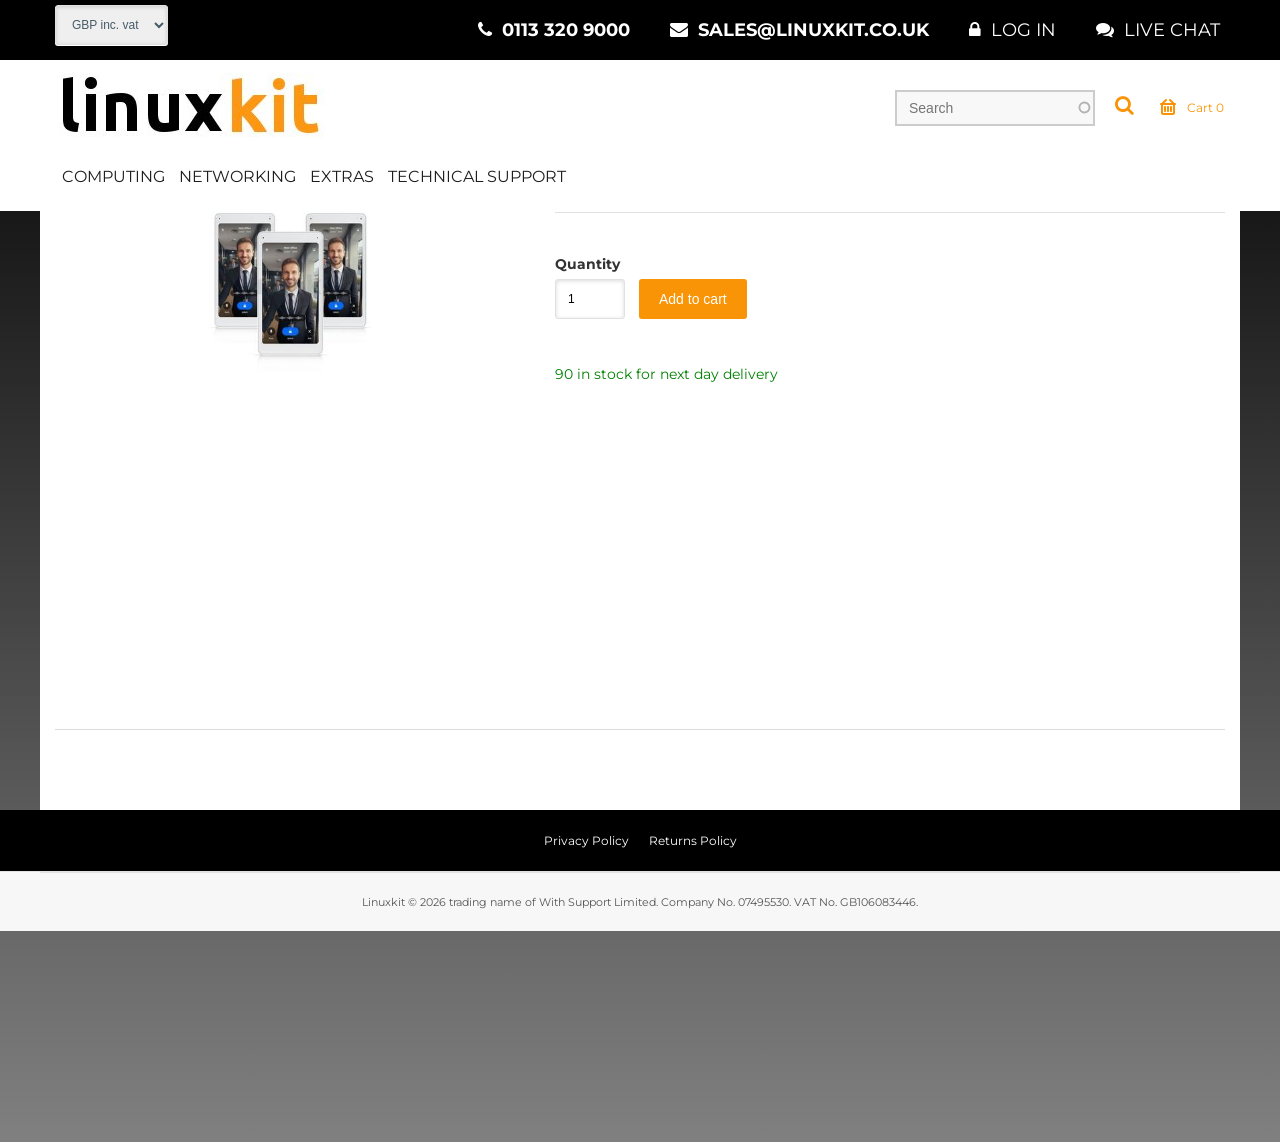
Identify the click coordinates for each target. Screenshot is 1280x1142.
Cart (1192, 114)
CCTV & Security (252, 239)
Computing (113, 183)
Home (76, 239)
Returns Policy (693, 1051)
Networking (237, 183)
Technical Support (477, 183)
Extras (342, 183)
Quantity (580, 475)
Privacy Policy (586, 1051)
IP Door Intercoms (559, 239)
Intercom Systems (401, 239)
